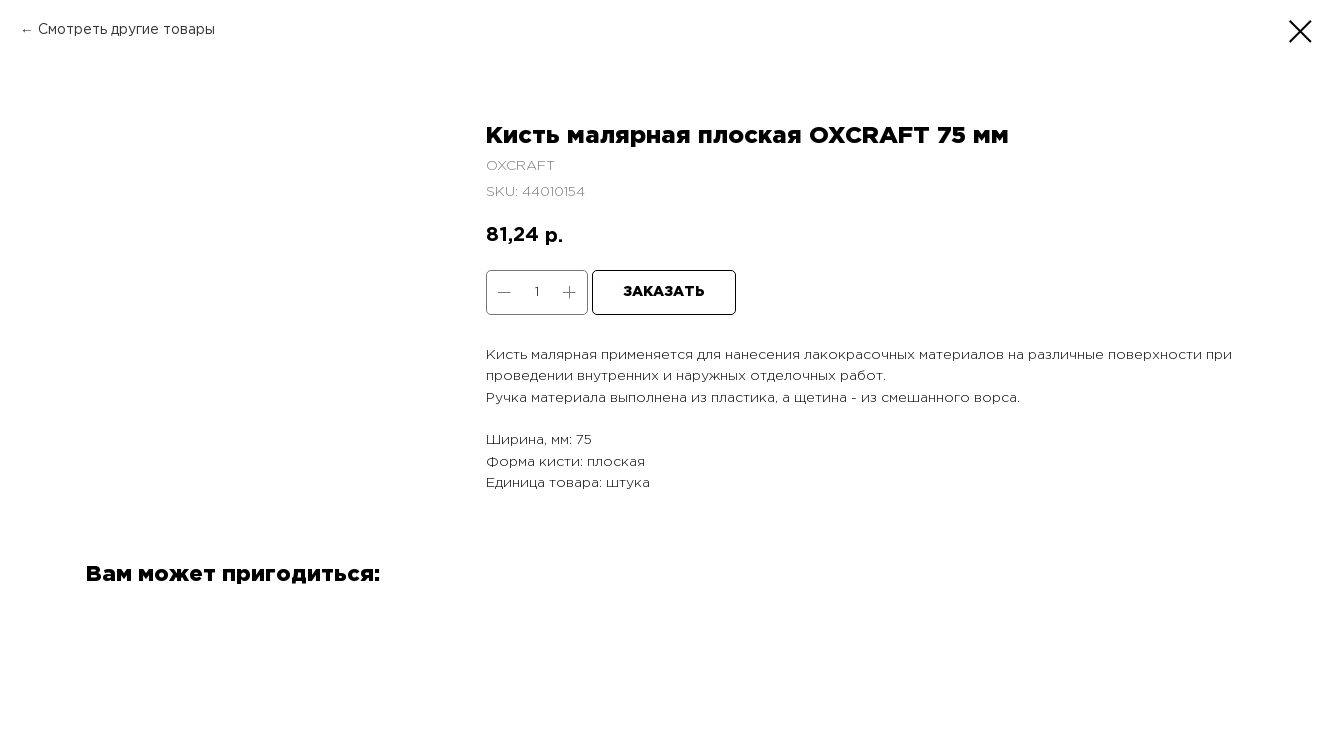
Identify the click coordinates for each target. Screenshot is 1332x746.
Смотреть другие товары (126, 30)
